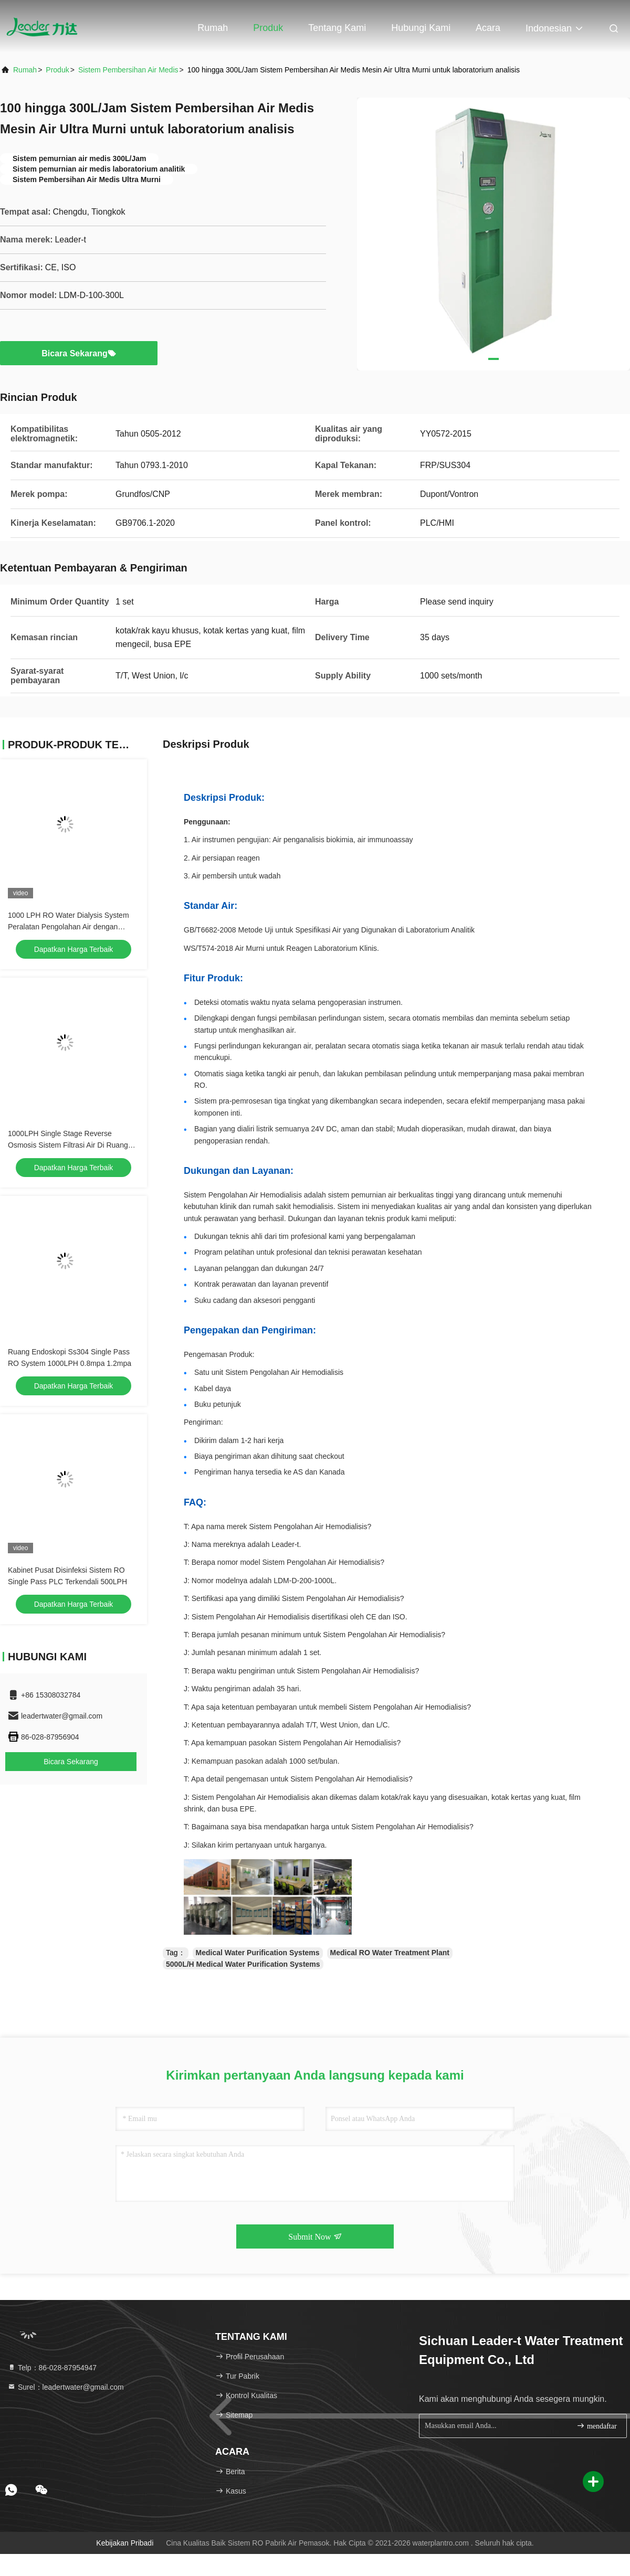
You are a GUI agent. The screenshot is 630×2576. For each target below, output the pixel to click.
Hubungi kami (420, 28)
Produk (268, 28)
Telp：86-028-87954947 (52, 2367)
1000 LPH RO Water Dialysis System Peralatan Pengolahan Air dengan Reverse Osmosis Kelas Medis (68, 926)
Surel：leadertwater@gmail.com (65, 2387)
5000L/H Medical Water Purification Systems (243, 1964)
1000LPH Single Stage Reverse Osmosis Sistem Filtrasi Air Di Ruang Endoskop (68, 1145)
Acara (488, 28)
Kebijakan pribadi (124, 2543)
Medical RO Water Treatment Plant (389, 1952)
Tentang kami (337, 28)
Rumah (212, 28)
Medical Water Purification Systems (258, 1952)
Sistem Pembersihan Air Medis (128, 70)
